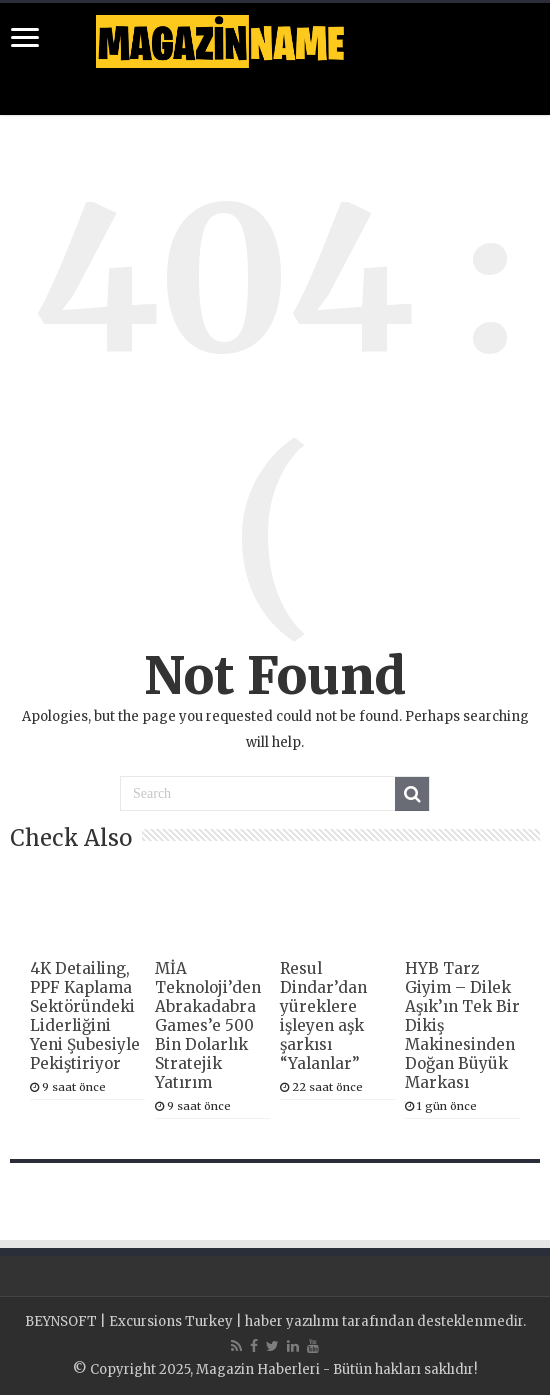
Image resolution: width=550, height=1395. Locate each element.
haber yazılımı (292, 1321)
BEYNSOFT (61, 1321)
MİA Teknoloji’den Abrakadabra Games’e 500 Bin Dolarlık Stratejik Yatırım (208, 1025)
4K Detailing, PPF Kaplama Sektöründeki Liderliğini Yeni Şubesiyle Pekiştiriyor (85, 1016)
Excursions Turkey (171, 1321)
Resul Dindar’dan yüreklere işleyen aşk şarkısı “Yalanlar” (323, 1016)
